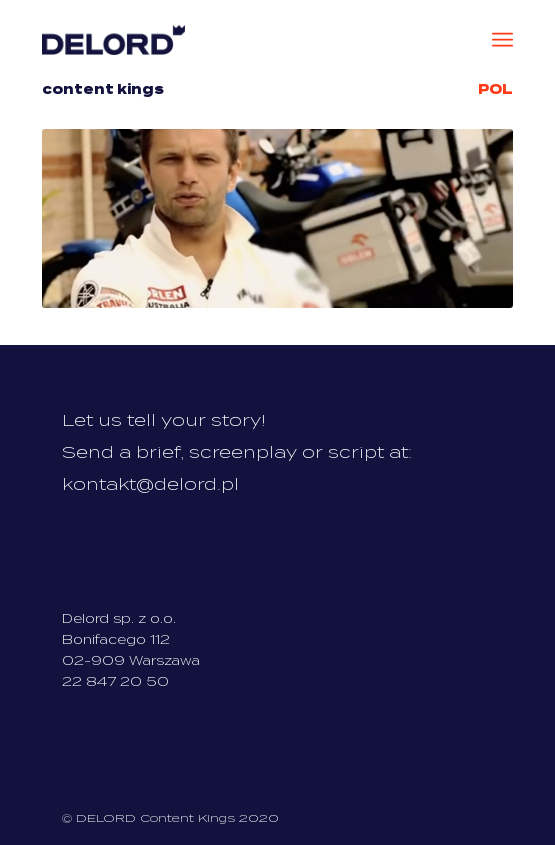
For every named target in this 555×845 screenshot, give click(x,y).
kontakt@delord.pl (150, 484)
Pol (495, 89)
